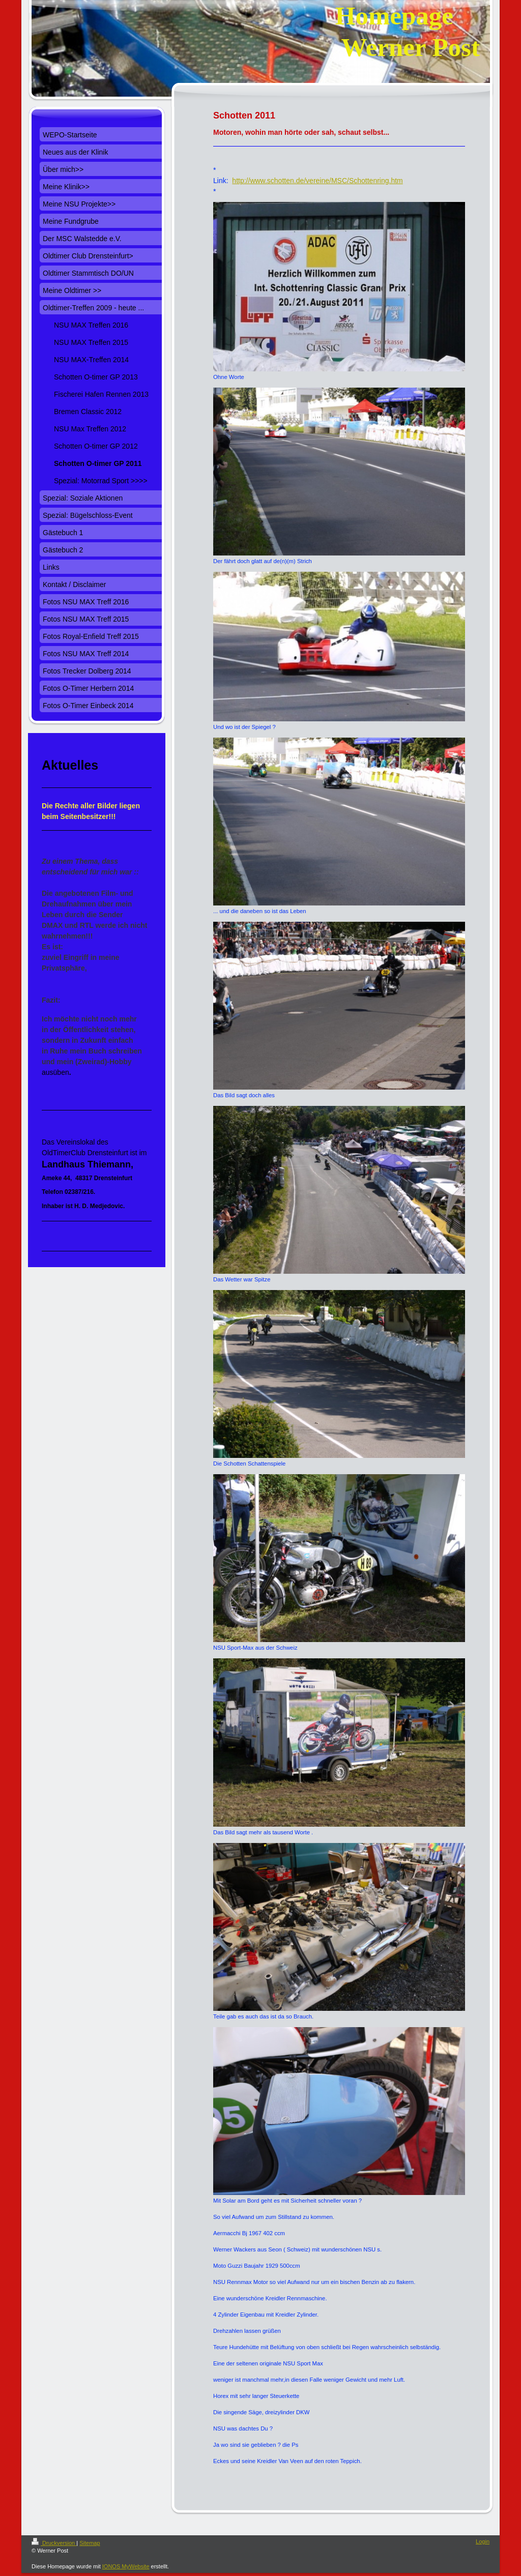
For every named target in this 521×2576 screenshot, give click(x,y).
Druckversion (54, 2543)
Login (482, 2541)
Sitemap (89, 2543)
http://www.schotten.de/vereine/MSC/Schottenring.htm (317, 181)
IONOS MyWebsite (126, 2566)
